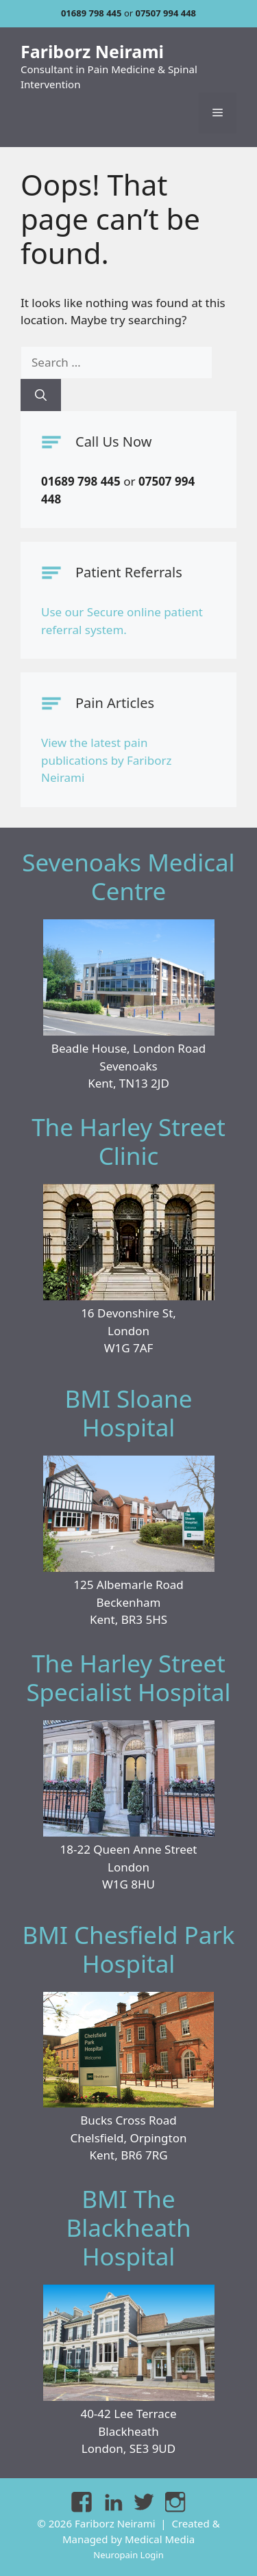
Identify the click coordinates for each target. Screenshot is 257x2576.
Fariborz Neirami (92, 51)
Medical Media (160, 2539)
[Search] (41, 395)
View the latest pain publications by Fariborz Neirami (106, 760)
